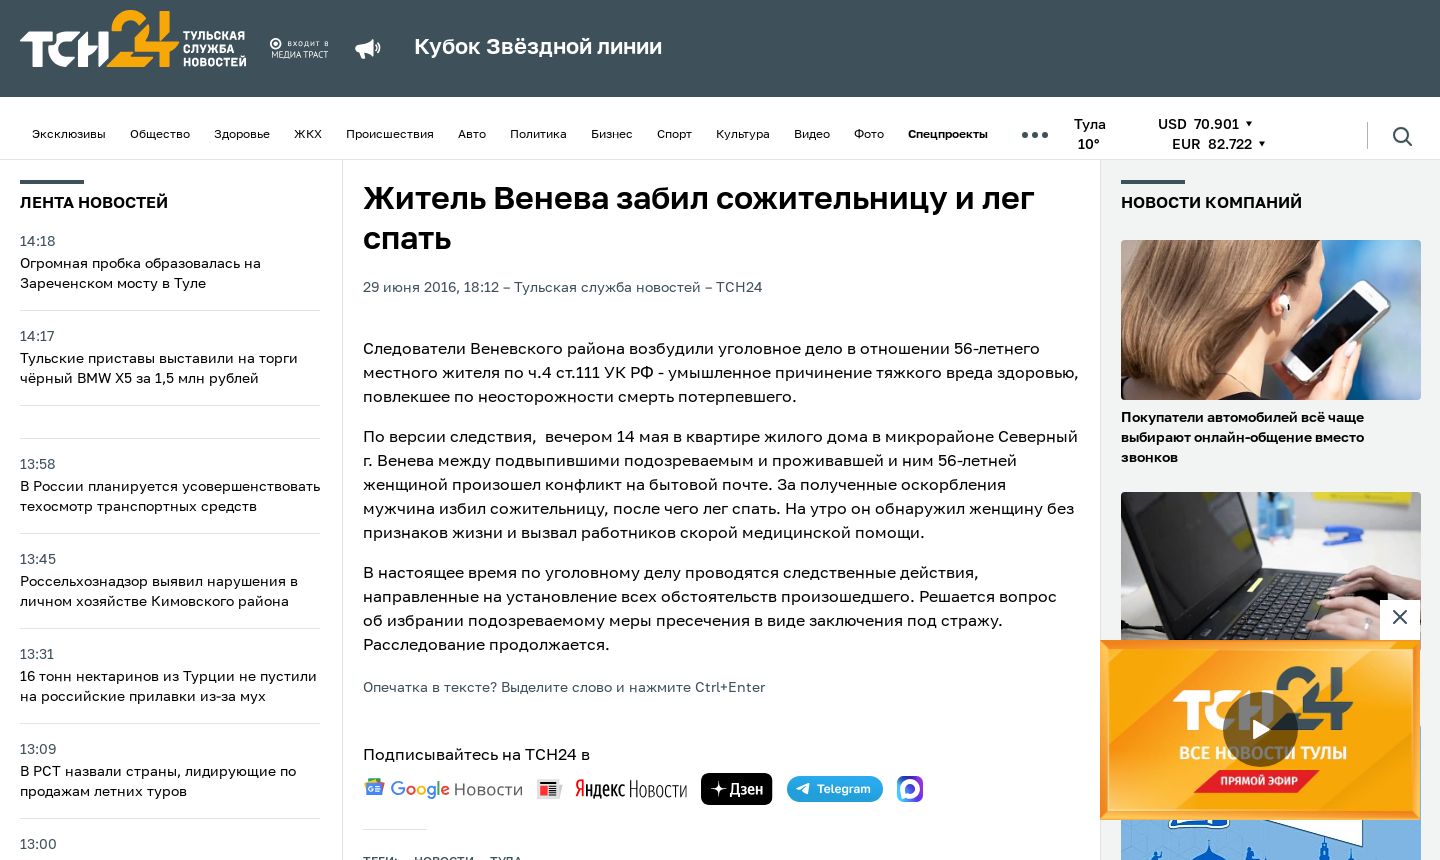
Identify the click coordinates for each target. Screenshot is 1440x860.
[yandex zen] (737, 789)
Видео (812, 135)
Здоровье (242, 135)
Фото (869, 135)
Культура (743, 135)
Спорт (674, 135)
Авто (472, 135)
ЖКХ (308, 135)
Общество (160, 135)
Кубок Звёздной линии (538, 48)
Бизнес (612, 135)
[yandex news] (612, 788)
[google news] (443, 789)
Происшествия (390, 135)
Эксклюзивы (69, 135)
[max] (910, 789)
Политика (538, 135)
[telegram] (835, 789)
